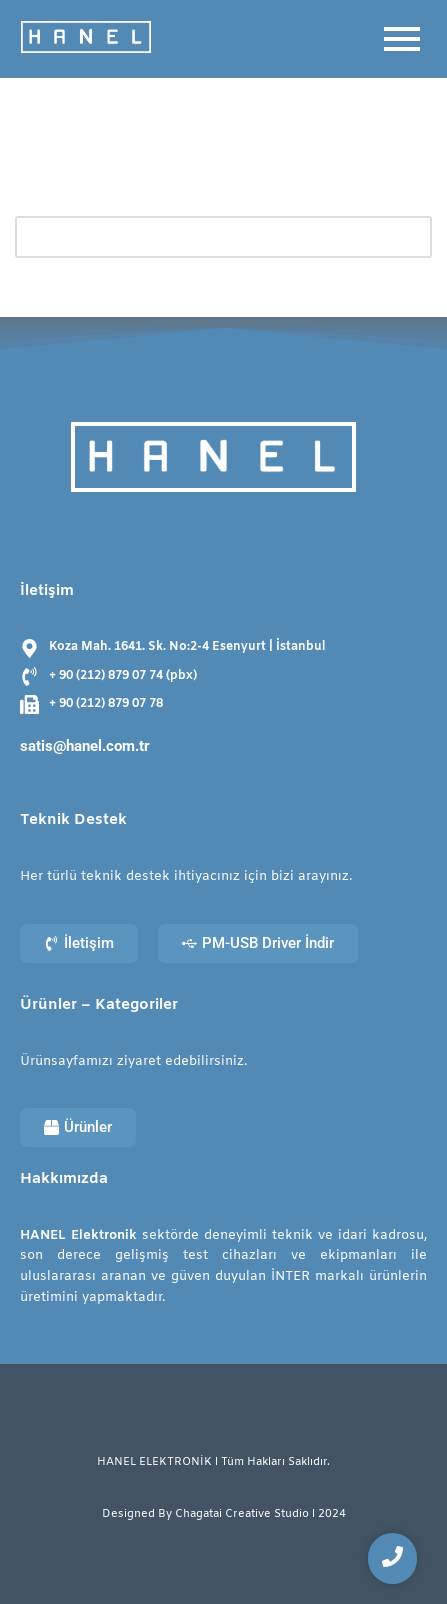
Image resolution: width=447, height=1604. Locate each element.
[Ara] (201, 237)
